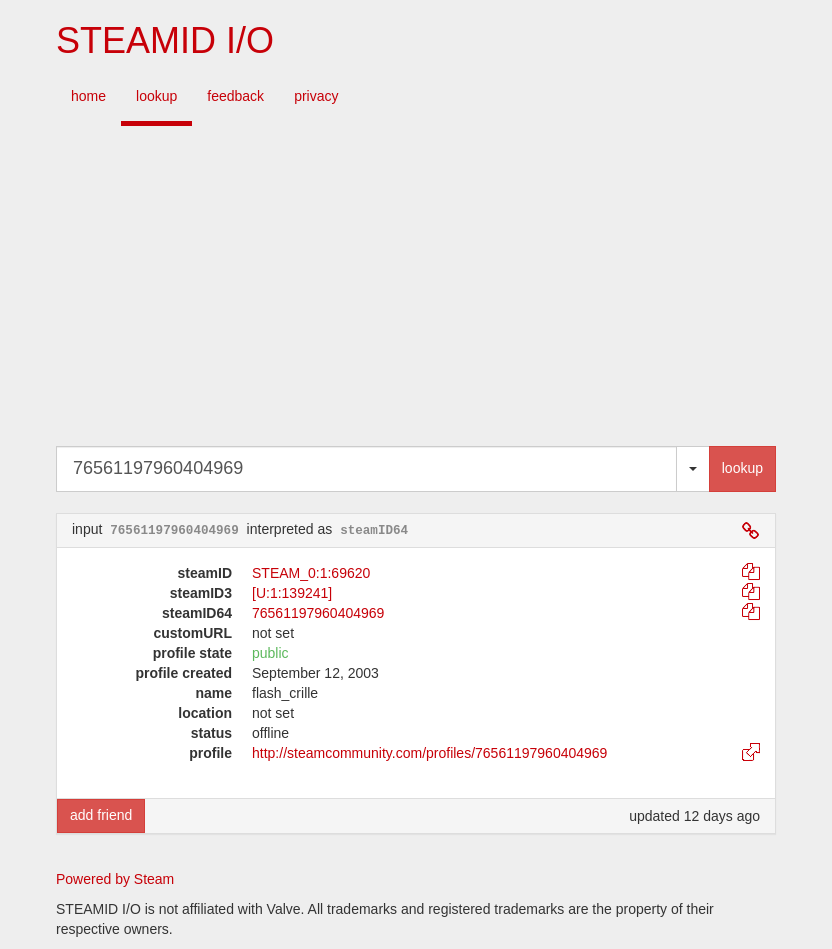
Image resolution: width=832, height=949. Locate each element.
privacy (316, 96)
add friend (101, 815)
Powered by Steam (115, 879)
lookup (156, 96)
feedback (235, 96)
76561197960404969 (318, 613)
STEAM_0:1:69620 (311, 573)
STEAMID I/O (165, 40)
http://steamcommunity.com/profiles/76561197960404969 (429, 753)
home (88, 96)
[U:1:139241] (292, 593)
